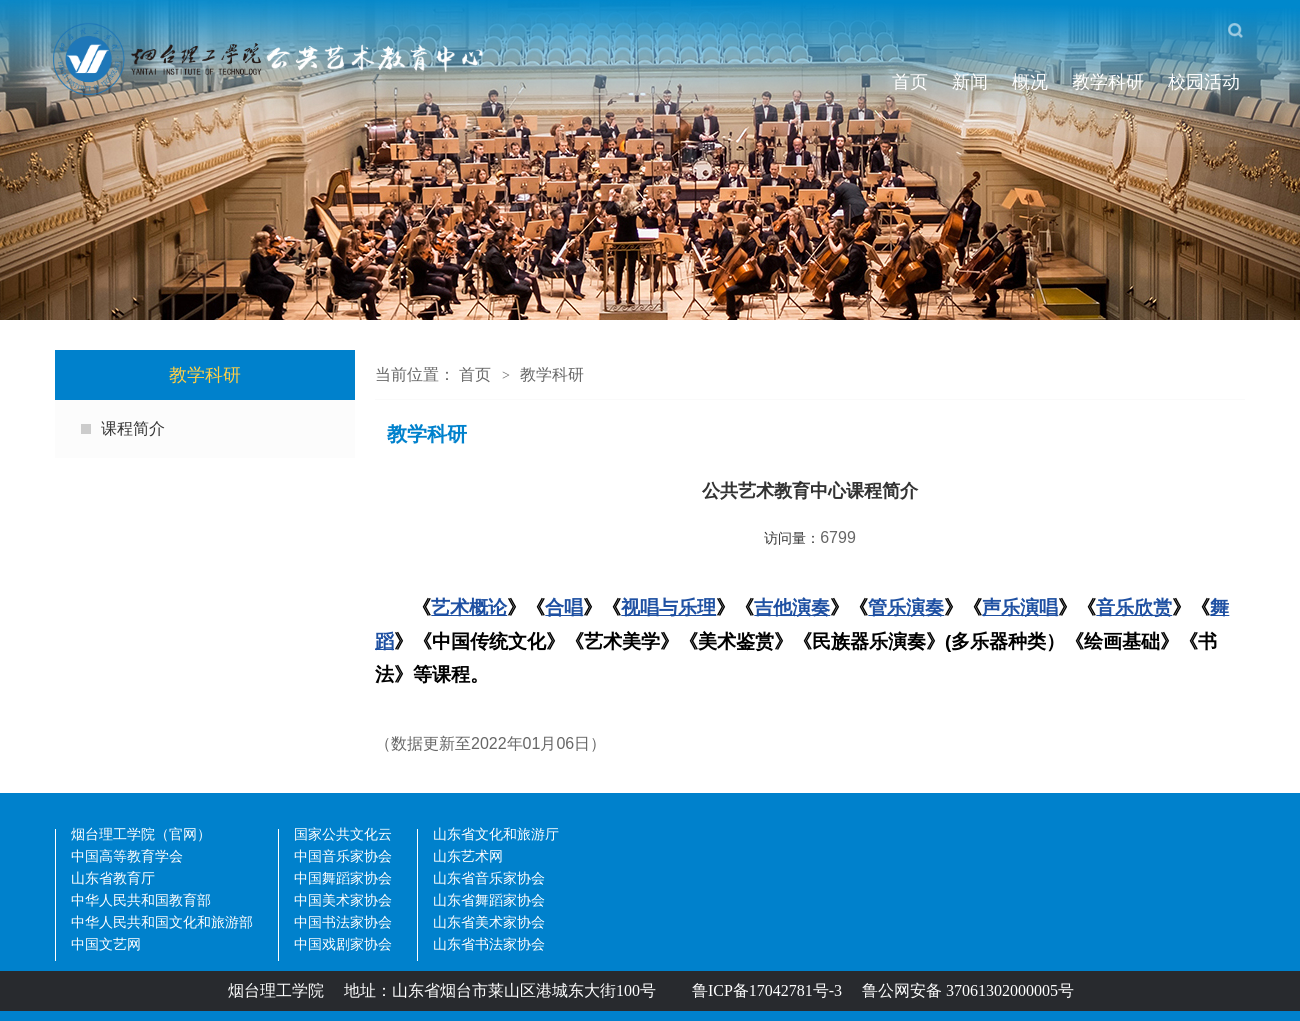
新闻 (970, 82)
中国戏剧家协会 (343, 945)
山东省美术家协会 (489, 923)
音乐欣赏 (1134, 607)
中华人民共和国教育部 (141, 901)
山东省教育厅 (113, 879)
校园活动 (1204, 82)
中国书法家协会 (343, 923)
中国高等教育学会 (127, 857)
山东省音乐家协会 (489, 879)
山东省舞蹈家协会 (489, 901)
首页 (910, 82)
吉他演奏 (792, 607)
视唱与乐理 (668, 607)
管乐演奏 (906, 607)
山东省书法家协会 (489, 945)
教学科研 (1108, 82)
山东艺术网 (468, 857)
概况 (1030, 82)
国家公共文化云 (343, 835)
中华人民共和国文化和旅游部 (162, 923)
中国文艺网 (106, 945)
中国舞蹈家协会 (343, 879)
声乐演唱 (1020, 607)
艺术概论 (469, 607)
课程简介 (133, 428)
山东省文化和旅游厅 (496, 835)
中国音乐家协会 (343, 857)
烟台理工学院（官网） (141, 835)
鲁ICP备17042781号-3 (767, 990)
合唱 (564, 607)
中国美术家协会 (343, 901)
